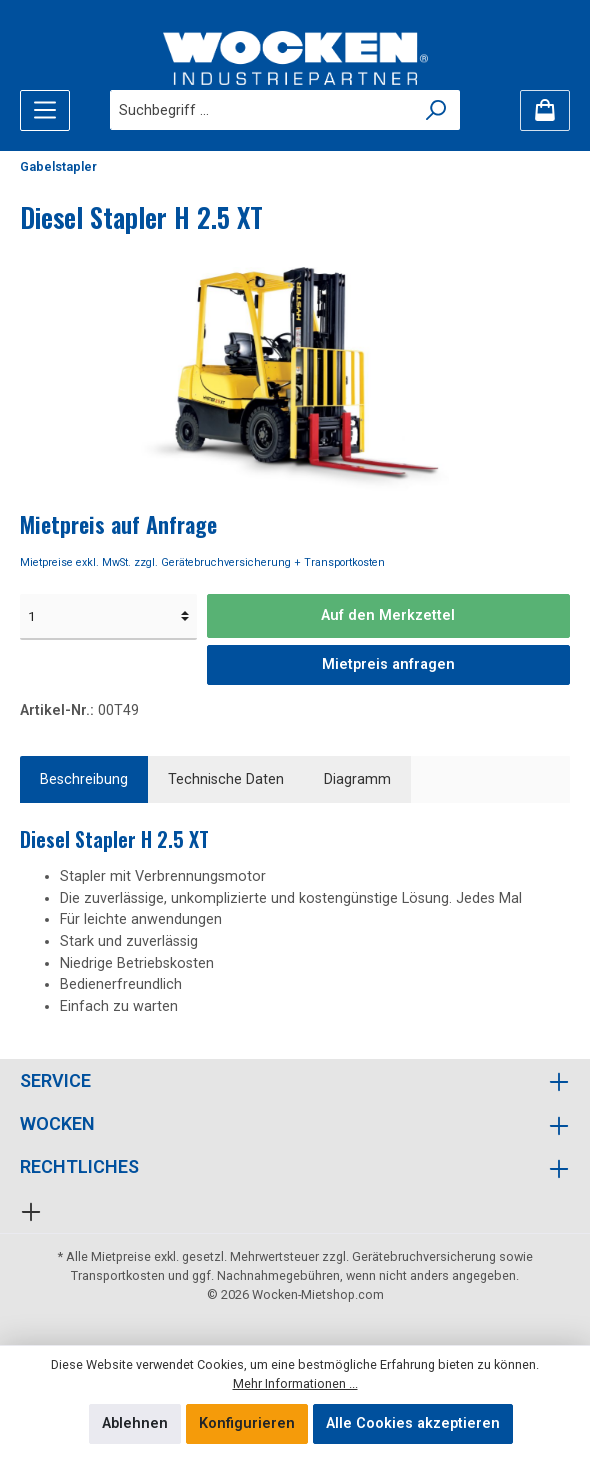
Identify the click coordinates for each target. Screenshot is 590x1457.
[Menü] (45, 110)
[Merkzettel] (545, 110)
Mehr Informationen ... (295, 1383)
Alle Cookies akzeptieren (413, 1423)
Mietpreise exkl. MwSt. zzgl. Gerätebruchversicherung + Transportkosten (202, 562)
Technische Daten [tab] (226, 779)
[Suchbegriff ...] (262, 110)
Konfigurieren (247, 1423)
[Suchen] (436, 110)
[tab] (84, 780)
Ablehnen (135, 1423)
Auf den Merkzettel (388, 615)
